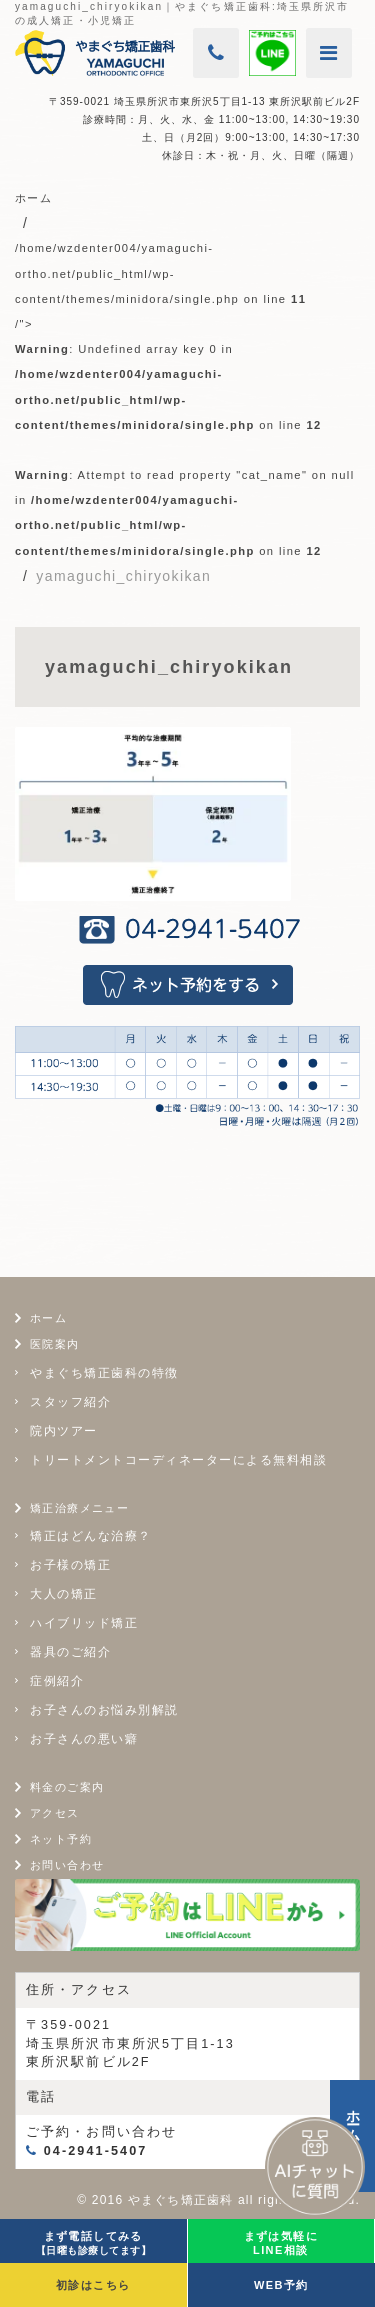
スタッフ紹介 (70, 1402)
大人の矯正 (64, 1594)
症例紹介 (57, 1681)
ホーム (48, 1318)
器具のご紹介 (70, 1652)
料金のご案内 (67, 1787)
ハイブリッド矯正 (84, 1623)
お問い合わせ (67, 1865)
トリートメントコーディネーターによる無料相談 (178, 1460)
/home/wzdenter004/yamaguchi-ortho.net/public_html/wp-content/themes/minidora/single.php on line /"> (185, 399)
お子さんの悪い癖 (84, 1739)
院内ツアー (64, 1431)
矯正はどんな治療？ (91, 1536)
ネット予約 (61, 1839)
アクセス (55, 1813)
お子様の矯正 (70, 1565)
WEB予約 (281, 2285)
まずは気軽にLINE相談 (281, 2243)
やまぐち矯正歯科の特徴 (104, 1373)
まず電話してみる (94, 2243)
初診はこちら (93, 2285)
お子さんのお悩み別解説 (104, 1710)
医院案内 (55, 1344)
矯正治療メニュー (79, 1508)
